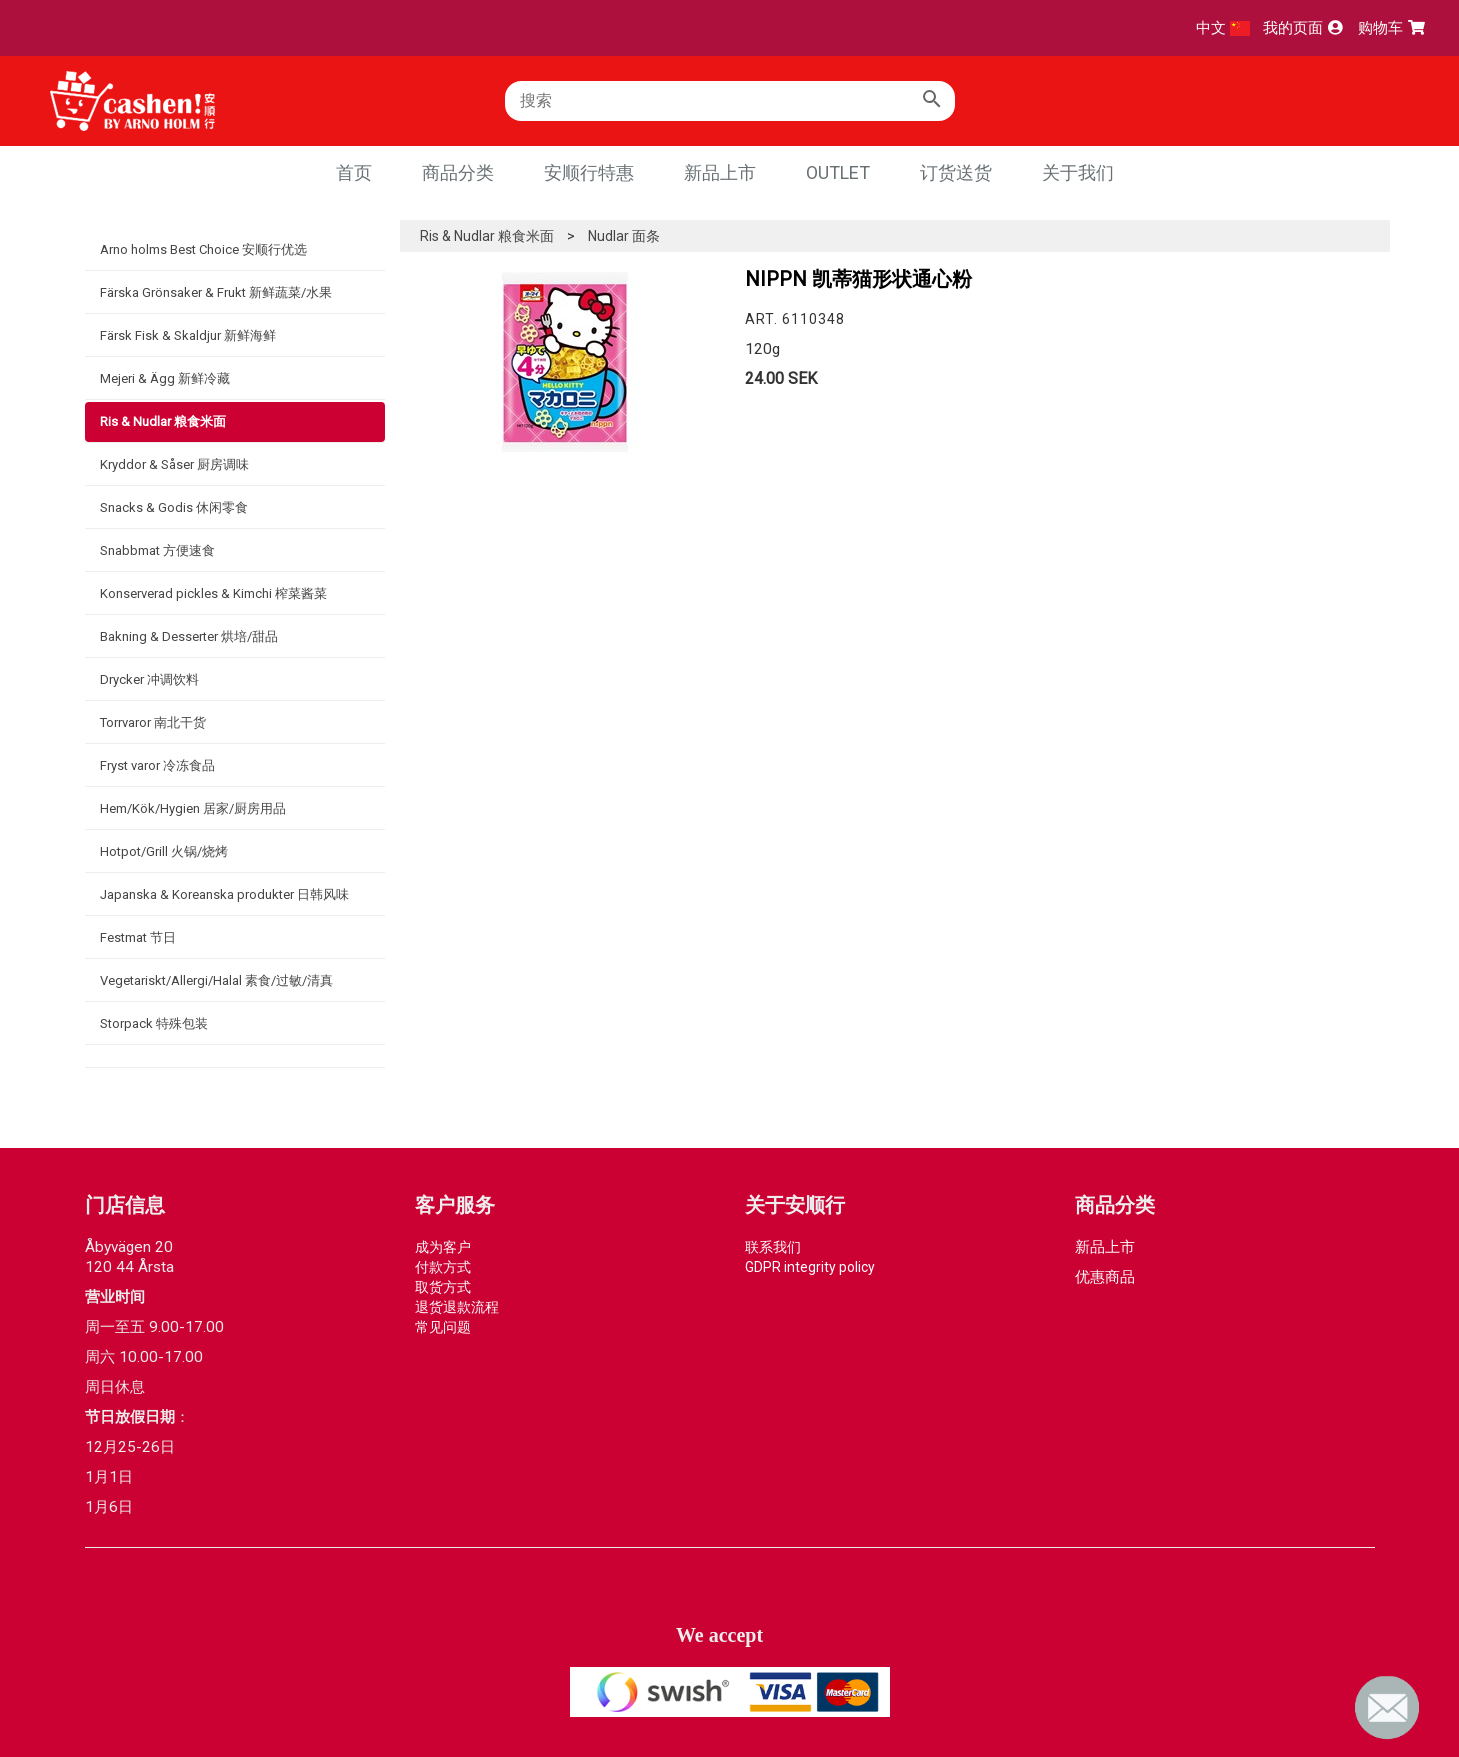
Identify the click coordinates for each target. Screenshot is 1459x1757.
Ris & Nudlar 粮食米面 (163, 421)
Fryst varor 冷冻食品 (157, 765)
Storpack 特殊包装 (154, 1023)
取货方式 (443, 1287)
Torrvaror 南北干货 (153, 722)
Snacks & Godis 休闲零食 (174, 507)
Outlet (838, 172)
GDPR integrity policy (810, 1267)
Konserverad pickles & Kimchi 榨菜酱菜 (213, 593)
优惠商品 (1105, 1277)
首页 (354, 172)
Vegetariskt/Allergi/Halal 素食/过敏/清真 (216, 980)
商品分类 (458, 172)
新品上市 (720, 172)
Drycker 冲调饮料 (149, 679)
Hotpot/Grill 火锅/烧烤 (164, 851)
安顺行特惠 (589, 172)
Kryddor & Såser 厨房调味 (174, 464)
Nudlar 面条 (624, 236)
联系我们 (773, 1247)
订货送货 (956, 172)
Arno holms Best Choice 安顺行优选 (203, 249)
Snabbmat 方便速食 (157, 550)
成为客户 (443, 1247)
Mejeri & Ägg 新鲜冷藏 (165, 378)
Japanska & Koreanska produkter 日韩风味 (224, 894)
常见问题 (443, 1327)
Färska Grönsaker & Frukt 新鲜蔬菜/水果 (216, 292)
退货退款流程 (457, 1307)
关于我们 (1078, 172)
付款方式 (443, 1267)
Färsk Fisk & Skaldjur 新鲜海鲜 (188, 335)
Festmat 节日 (138, 937)
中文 (1223, 28)
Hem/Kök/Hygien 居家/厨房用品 (193, 808)
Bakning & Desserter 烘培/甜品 (189, 636)
